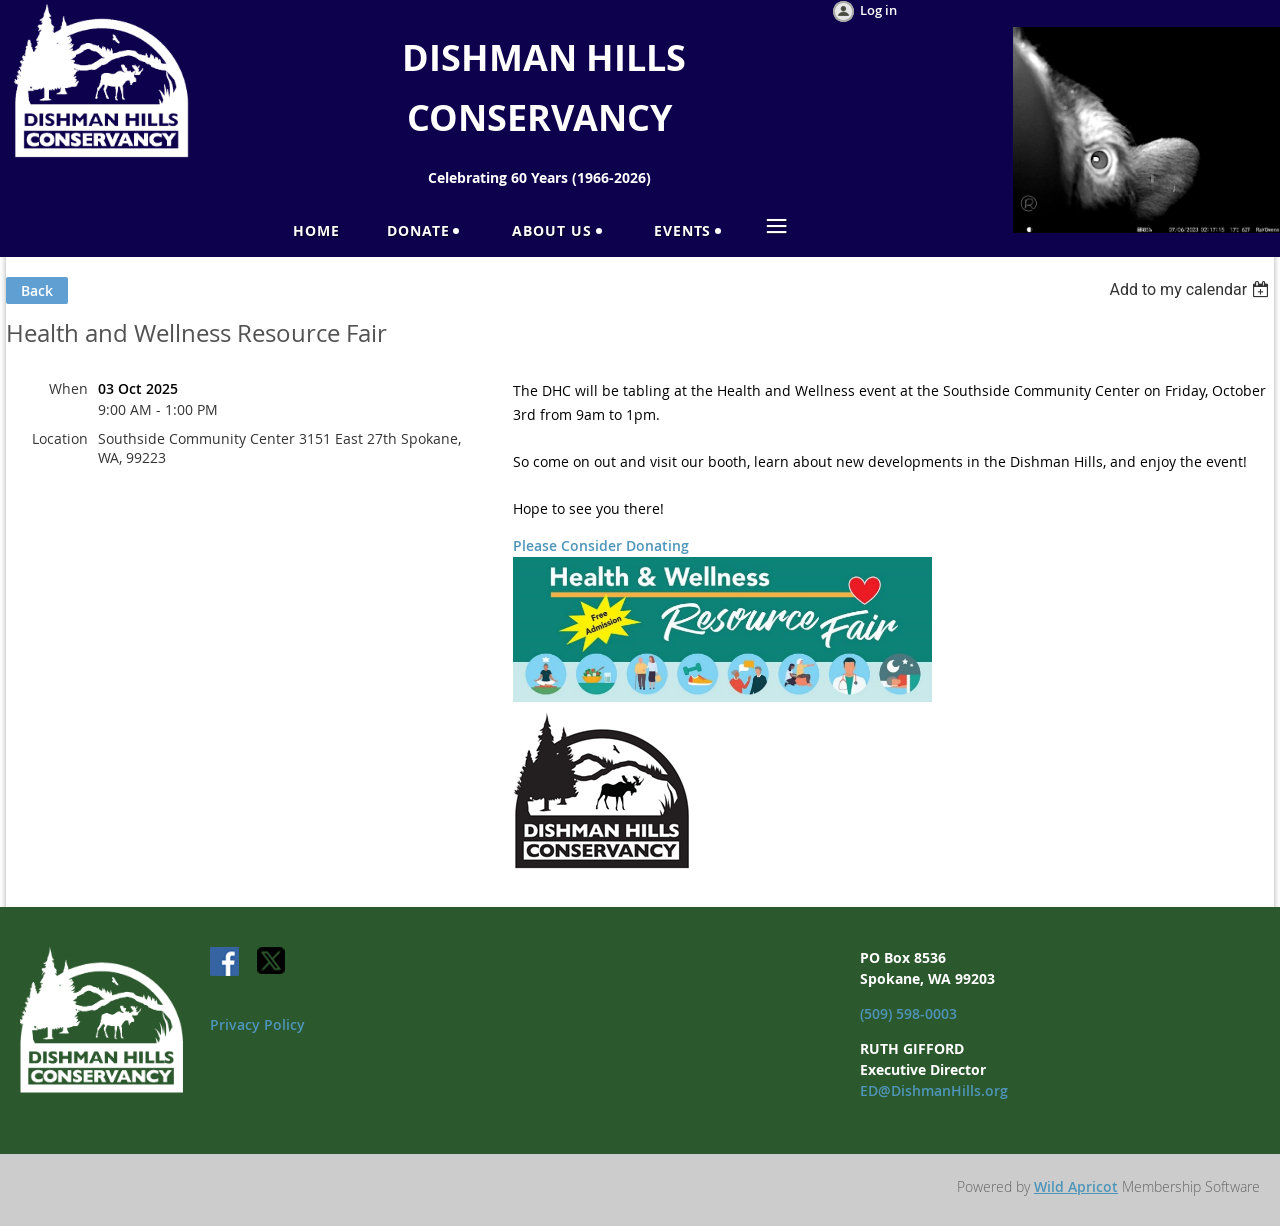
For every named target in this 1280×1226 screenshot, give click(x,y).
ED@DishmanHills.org (934, 1090)
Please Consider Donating (601, 545)
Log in (878, 10)
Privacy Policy (257, 1024)
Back (37, 290)
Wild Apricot (1076, 1186)
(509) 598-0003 (908, 1013)
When (68, 388)
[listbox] (1191, 289)
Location (60, 438)
